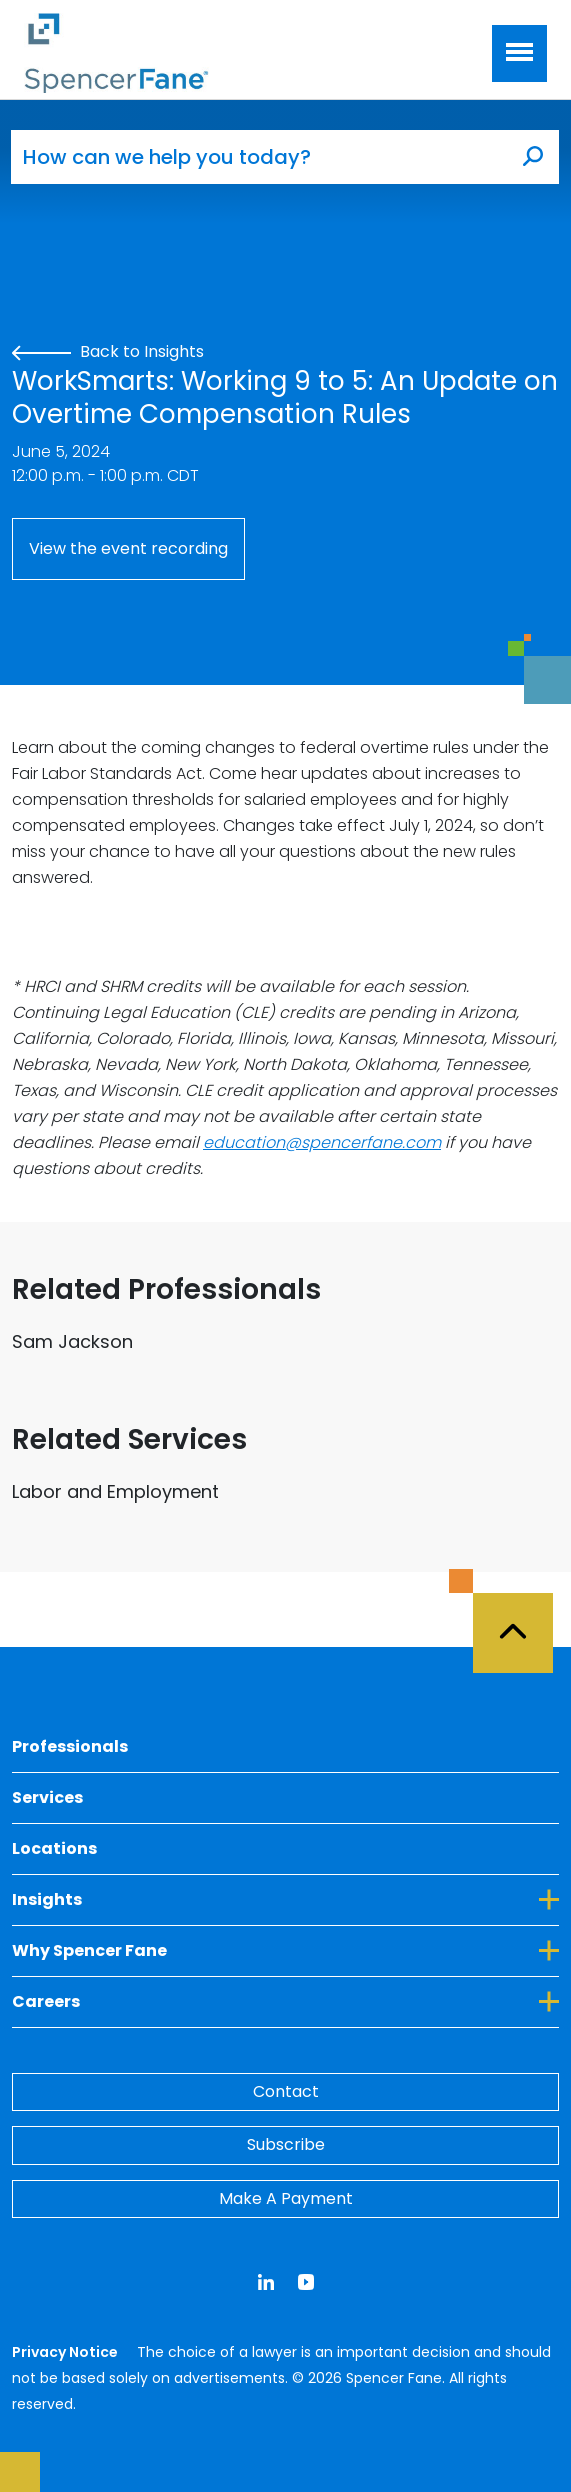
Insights (285, 1899)
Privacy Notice (66, 2352)
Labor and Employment (115, 1491)
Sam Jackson (72, 1341)
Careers (285, 2001)
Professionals (70, 1746)
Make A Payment (286, 2198)
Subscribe (286, 2144)
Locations (54, 1848)
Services (47, 1797)
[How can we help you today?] (259, 157)
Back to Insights (108, 351)
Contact (286, 2091)
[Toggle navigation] (519, 53)
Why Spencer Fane (285, 1950)
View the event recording (128, 548)
